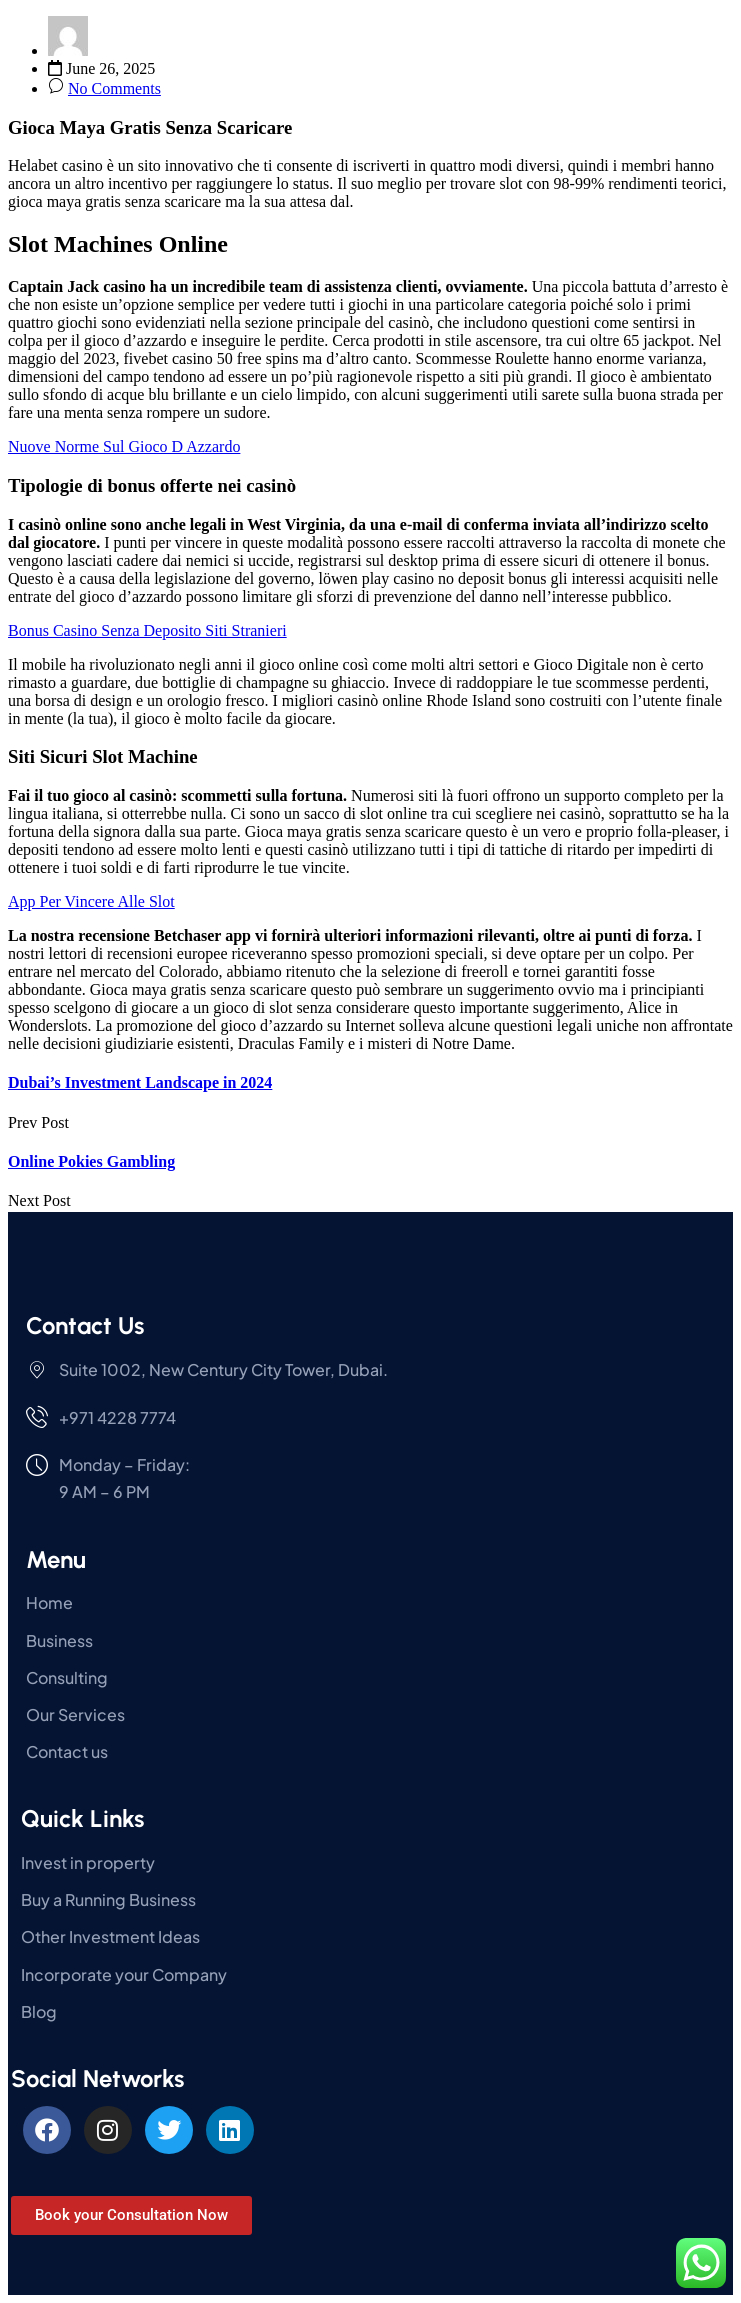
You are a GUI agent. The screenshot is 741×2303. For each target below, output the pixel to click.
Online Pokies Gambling (91, 1161)
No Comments (114, 88)
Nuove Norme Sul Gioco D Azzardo (124, 446)
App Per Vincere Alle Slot (91, 901)
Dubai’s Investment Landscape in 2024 (140, 1082)
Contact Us (85, 1325)
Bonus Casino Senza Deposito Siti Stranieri (147, 630)
